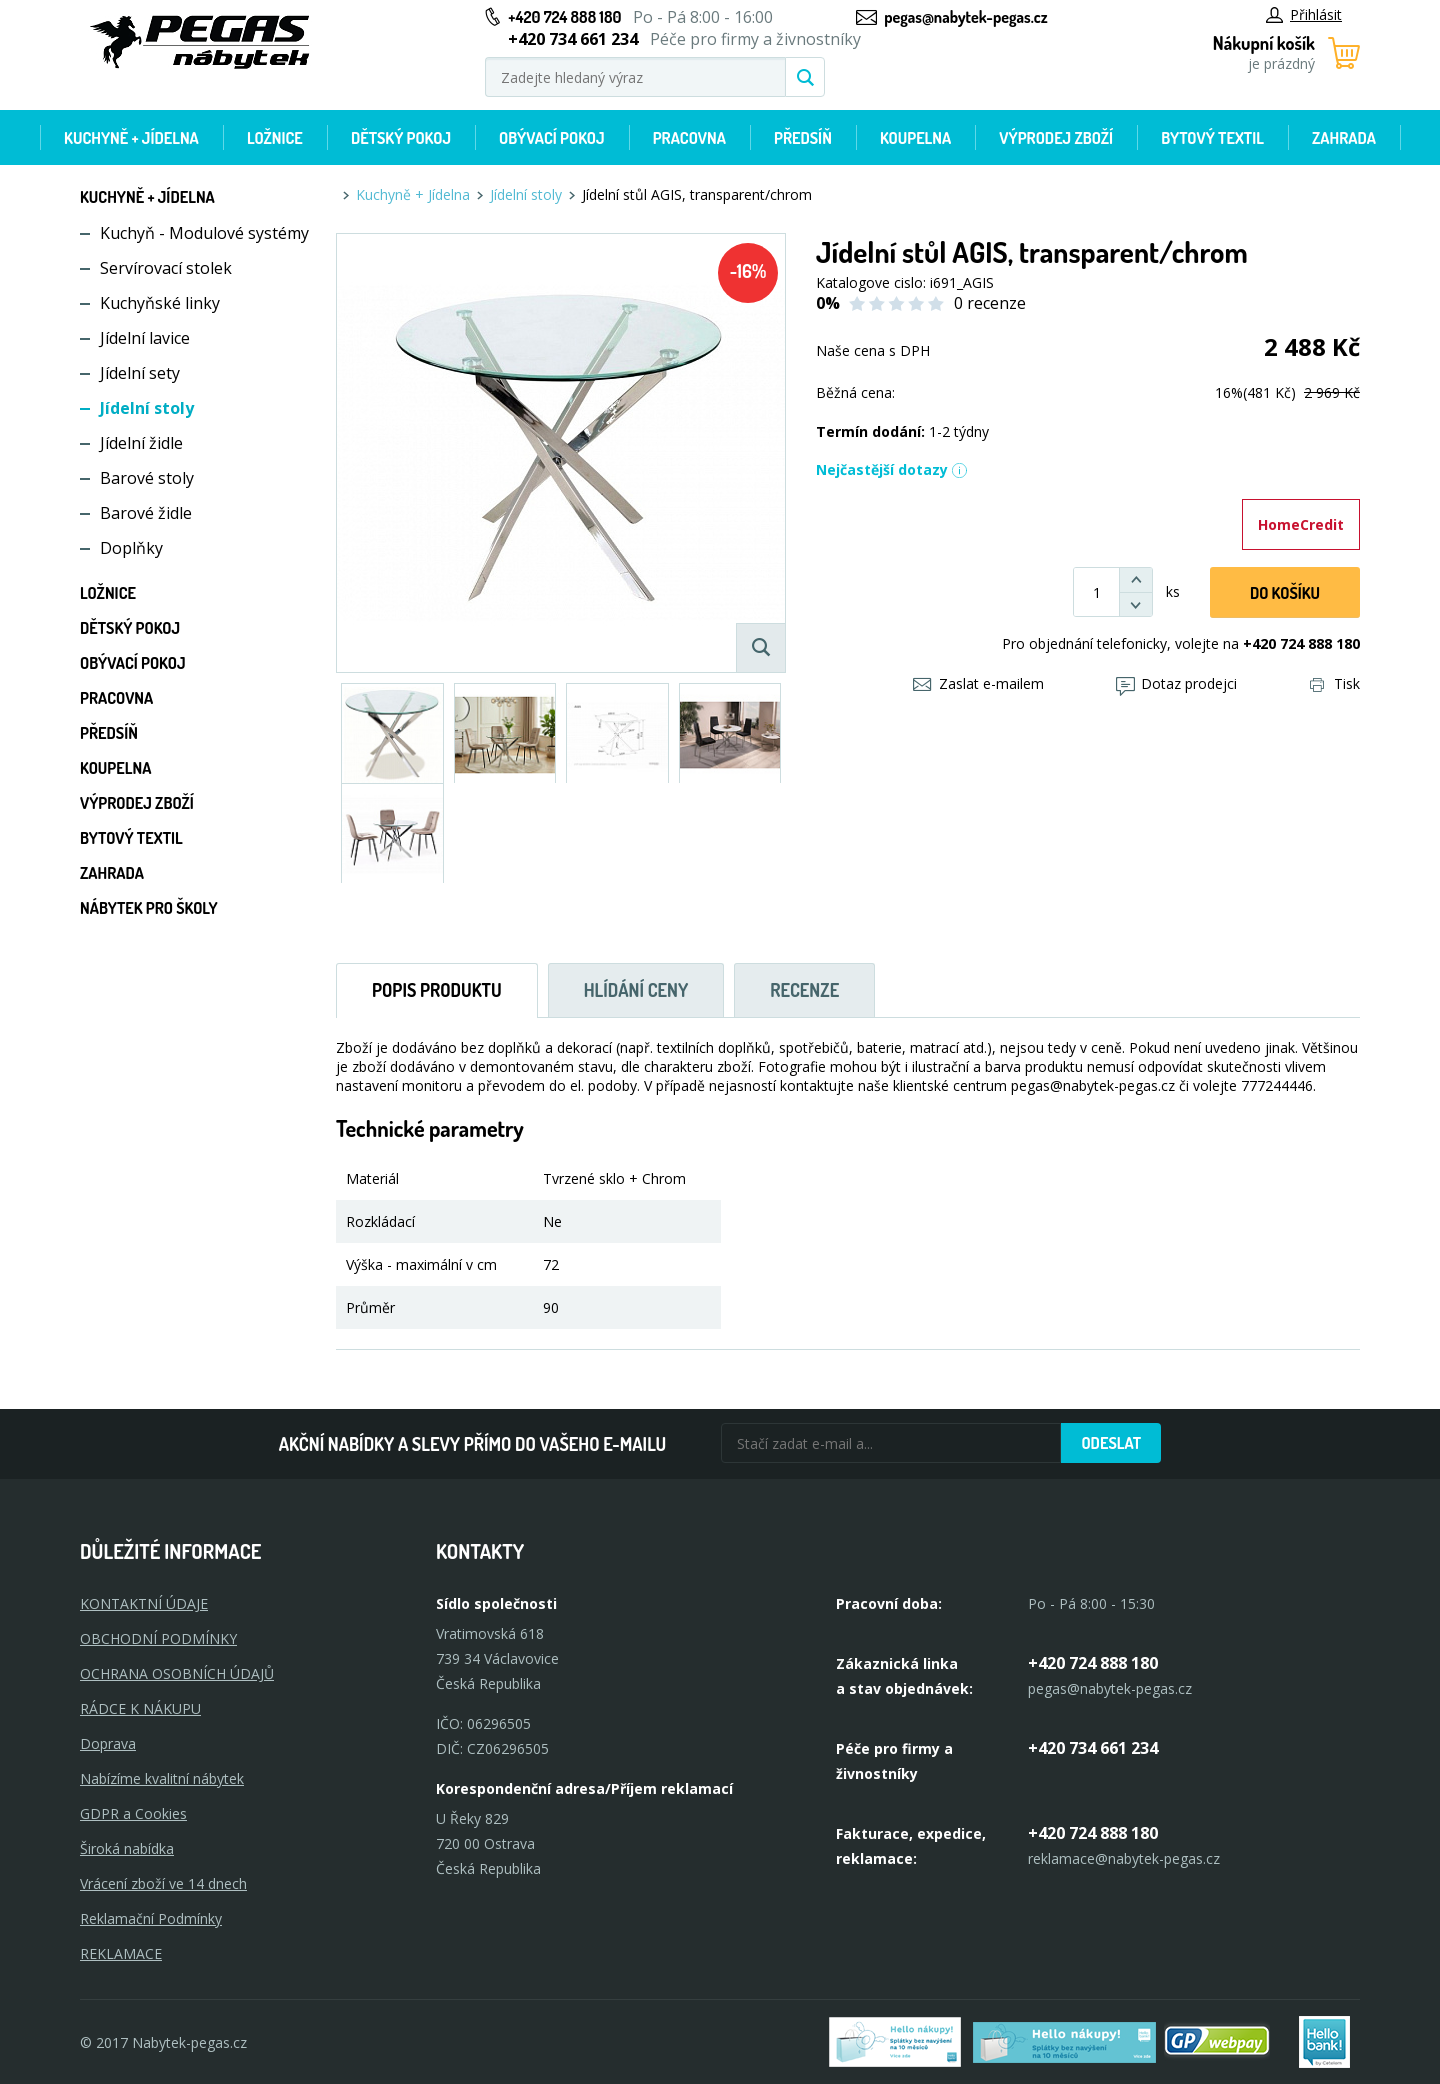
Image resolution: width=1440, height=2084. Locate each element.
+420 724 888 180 (564, 17)
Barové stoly (147, 478)
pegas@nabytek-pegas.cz (965, 17)
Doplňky (131, 548)
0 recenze (990, 303)
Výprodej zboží (1056, 138)
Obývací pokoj (552, 138)
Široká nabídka (127, 1848)
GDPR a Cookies (133, 1813)
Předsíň (803, 138)
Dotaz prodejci (1176, 683)
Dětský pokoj (401, 138)
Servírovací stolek (166, 268)
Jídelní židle (141, 443)
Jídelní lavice (145, 338)
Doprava (108, 1743)
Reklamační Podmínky (151, 1918)
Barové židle (146, 513)
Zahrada (1344, 138)
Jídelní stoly (147, 408)
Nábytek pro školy (149, 908)
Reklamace (121, 1953)
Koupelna (915, 138)
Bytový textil (1212, 138)
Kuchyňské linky (160, 303)
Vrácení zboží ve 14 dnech (163, 1883)
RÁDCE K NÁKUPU (140, 1708)
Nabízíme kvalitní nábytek (162, 1778)
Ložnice (275, 138)
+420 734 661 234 (1093, 1748)
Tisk (1335, 683)
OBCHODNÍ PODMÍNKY (158, 1638)
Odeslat (1111, 1443)
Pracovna (689, 138)
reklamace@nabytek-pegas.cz (1124, 1858)
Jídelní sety (140, 373)
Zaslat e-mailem (978, 683)
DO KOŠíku (1285, 593)
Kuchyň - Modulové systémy (204, 233)
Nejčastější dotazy (892, 469)
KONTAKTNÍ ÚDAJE (144, 1603)
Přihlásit (1304, 14)
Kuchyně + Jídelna (131, 138)
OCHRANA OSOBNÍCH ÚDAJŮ (177, 1673)
